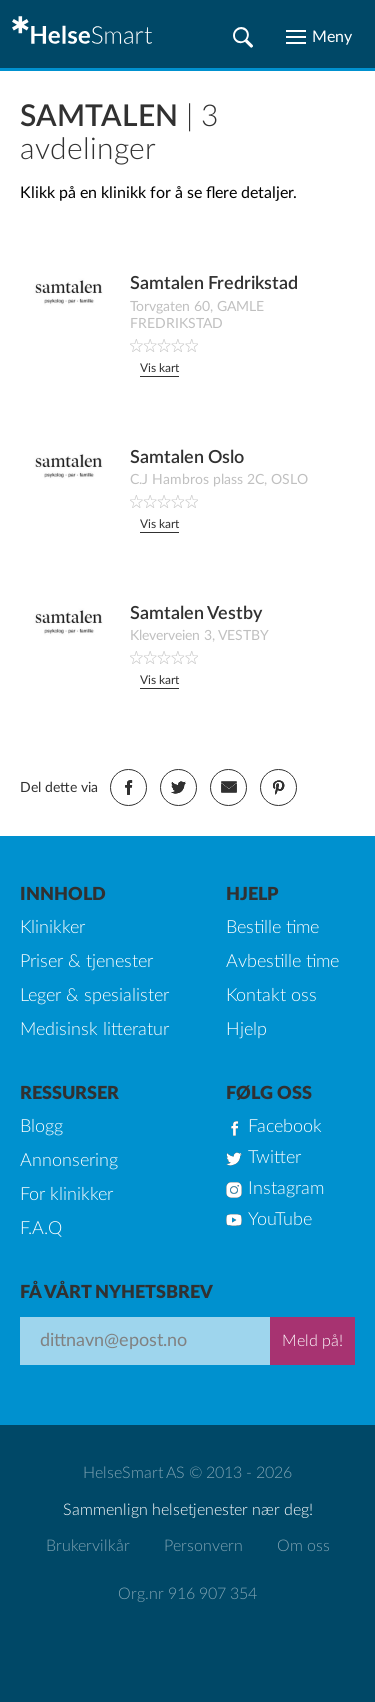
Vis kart (159, 368)
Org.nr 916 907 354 (187, 1594)
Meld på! (312, 1341)
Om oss (303, 1546)
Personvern (203, 1546)
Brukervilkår (88, 1546)
